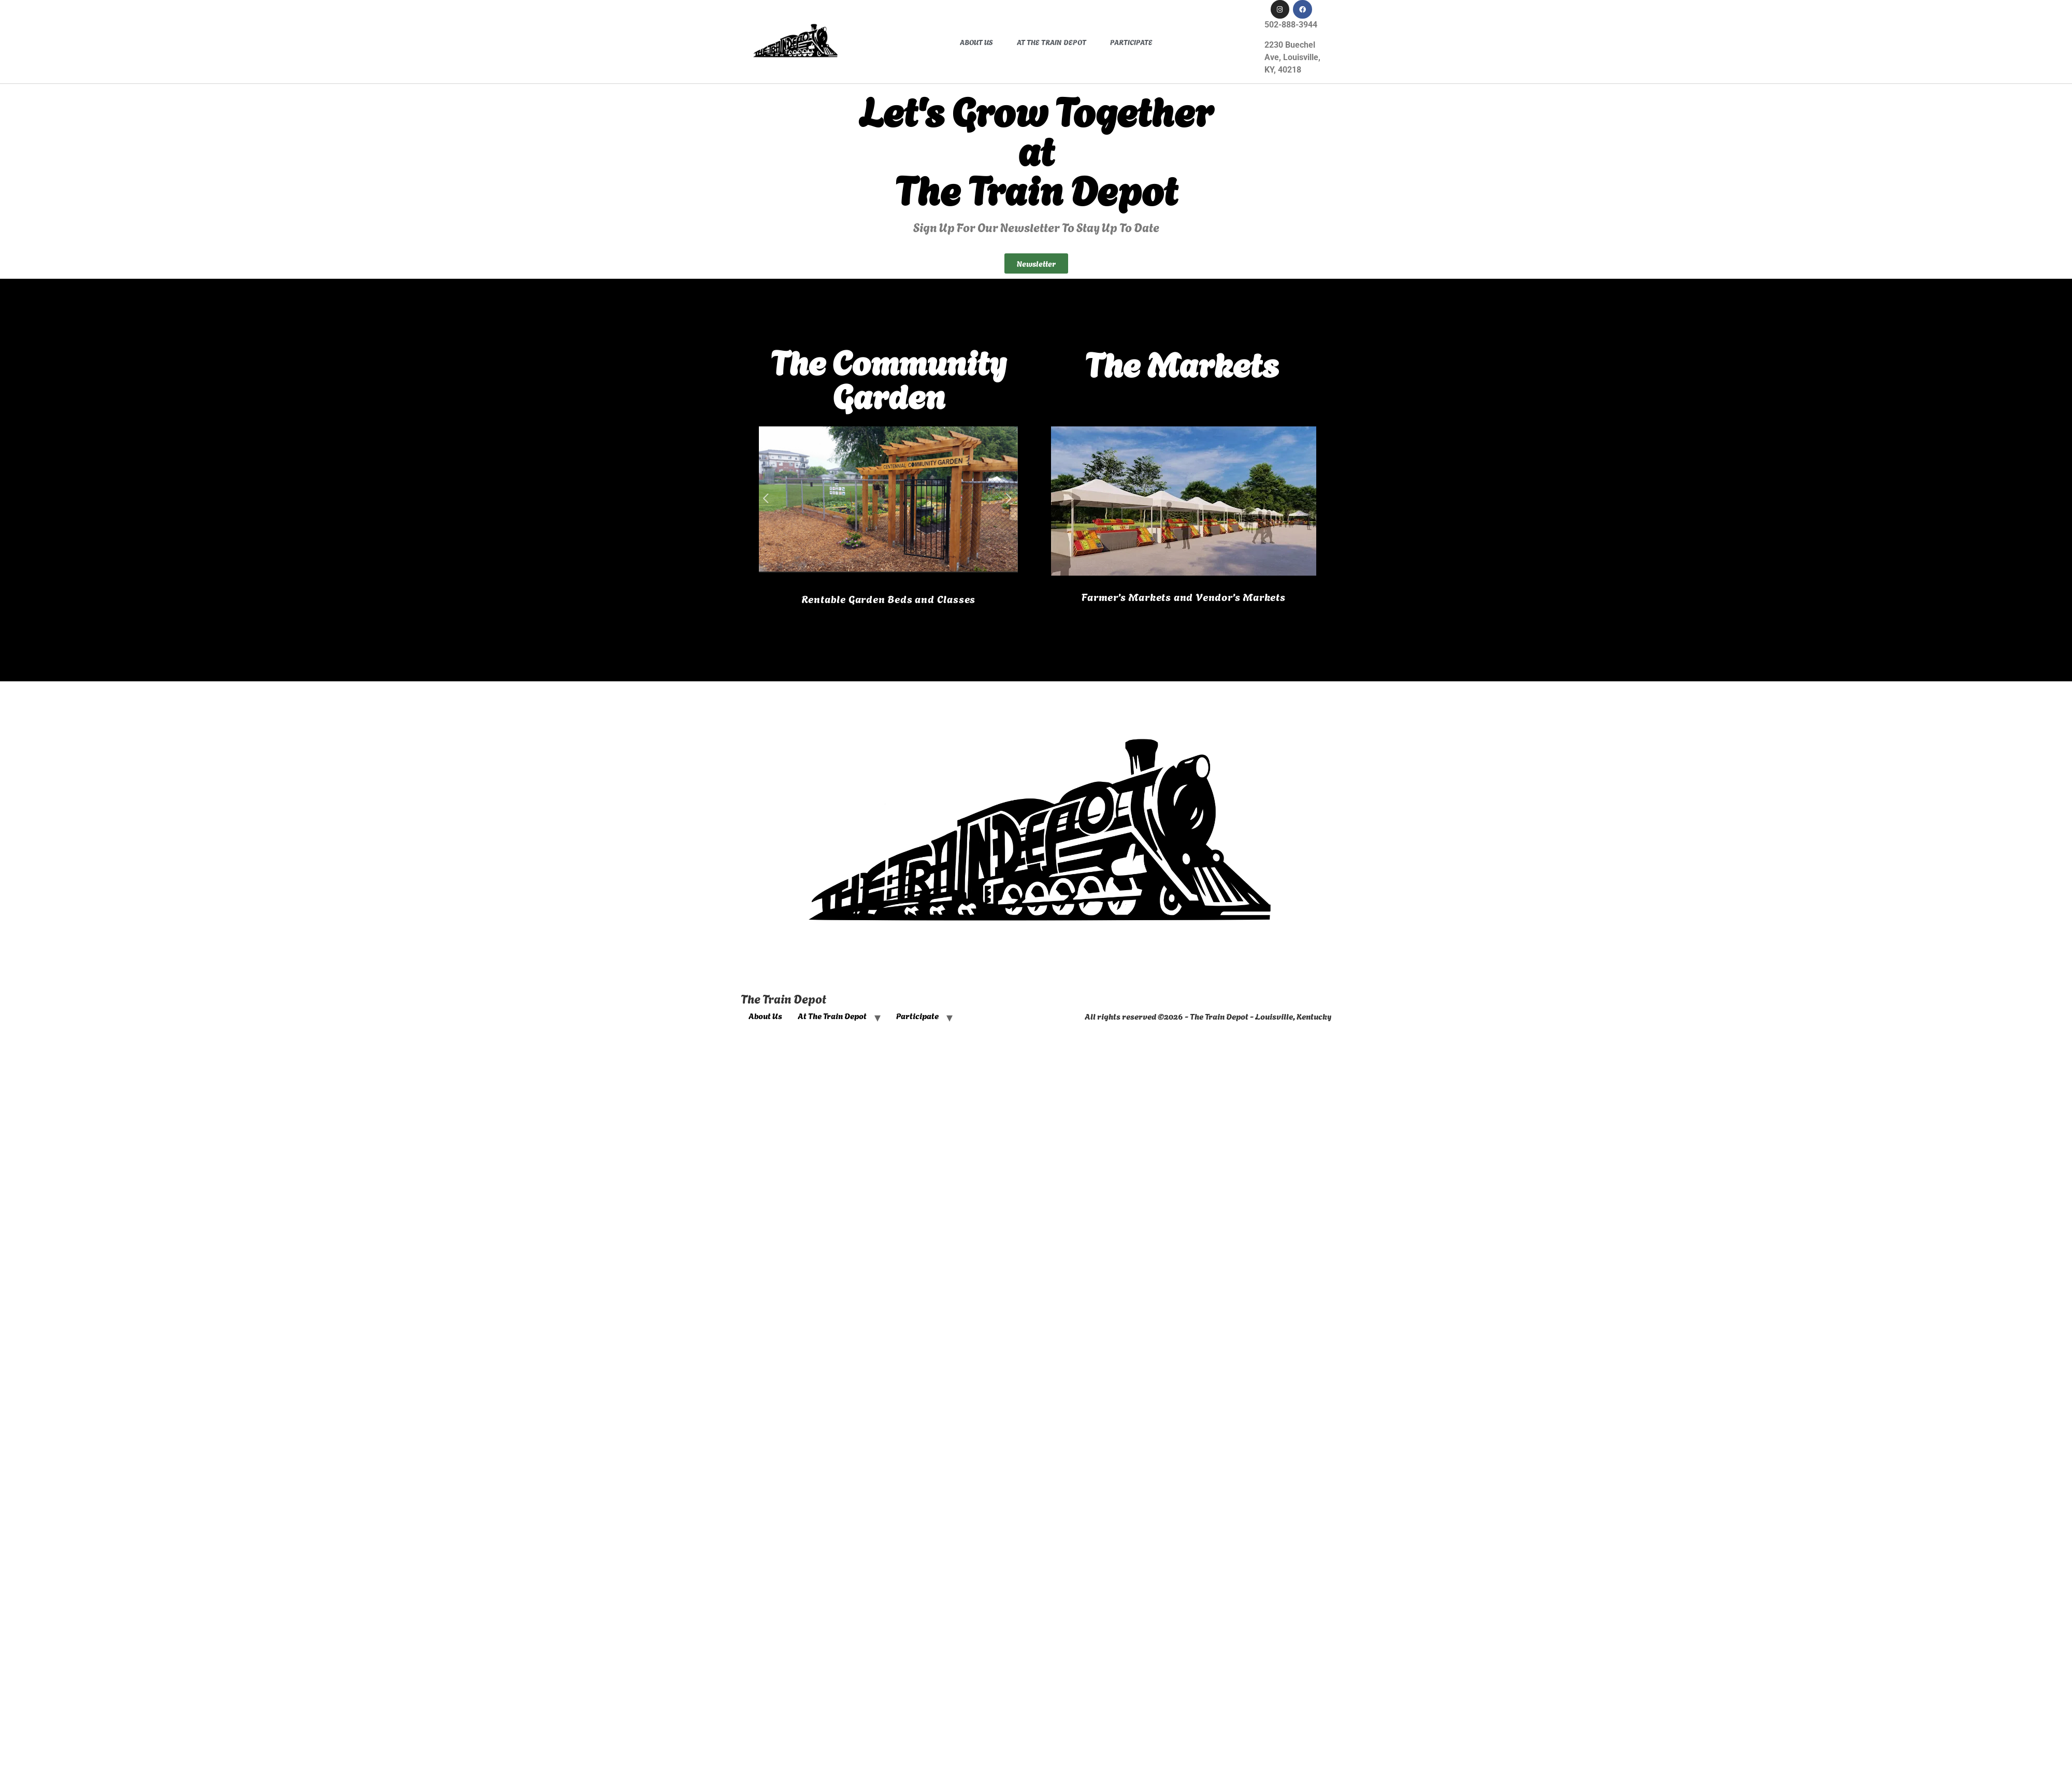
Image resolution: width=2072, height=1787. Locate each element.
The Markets (1181, 362)
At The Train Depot (1051, 41)
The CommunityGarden (888, 377)
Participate (1131, 41)
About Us (976, 41)
